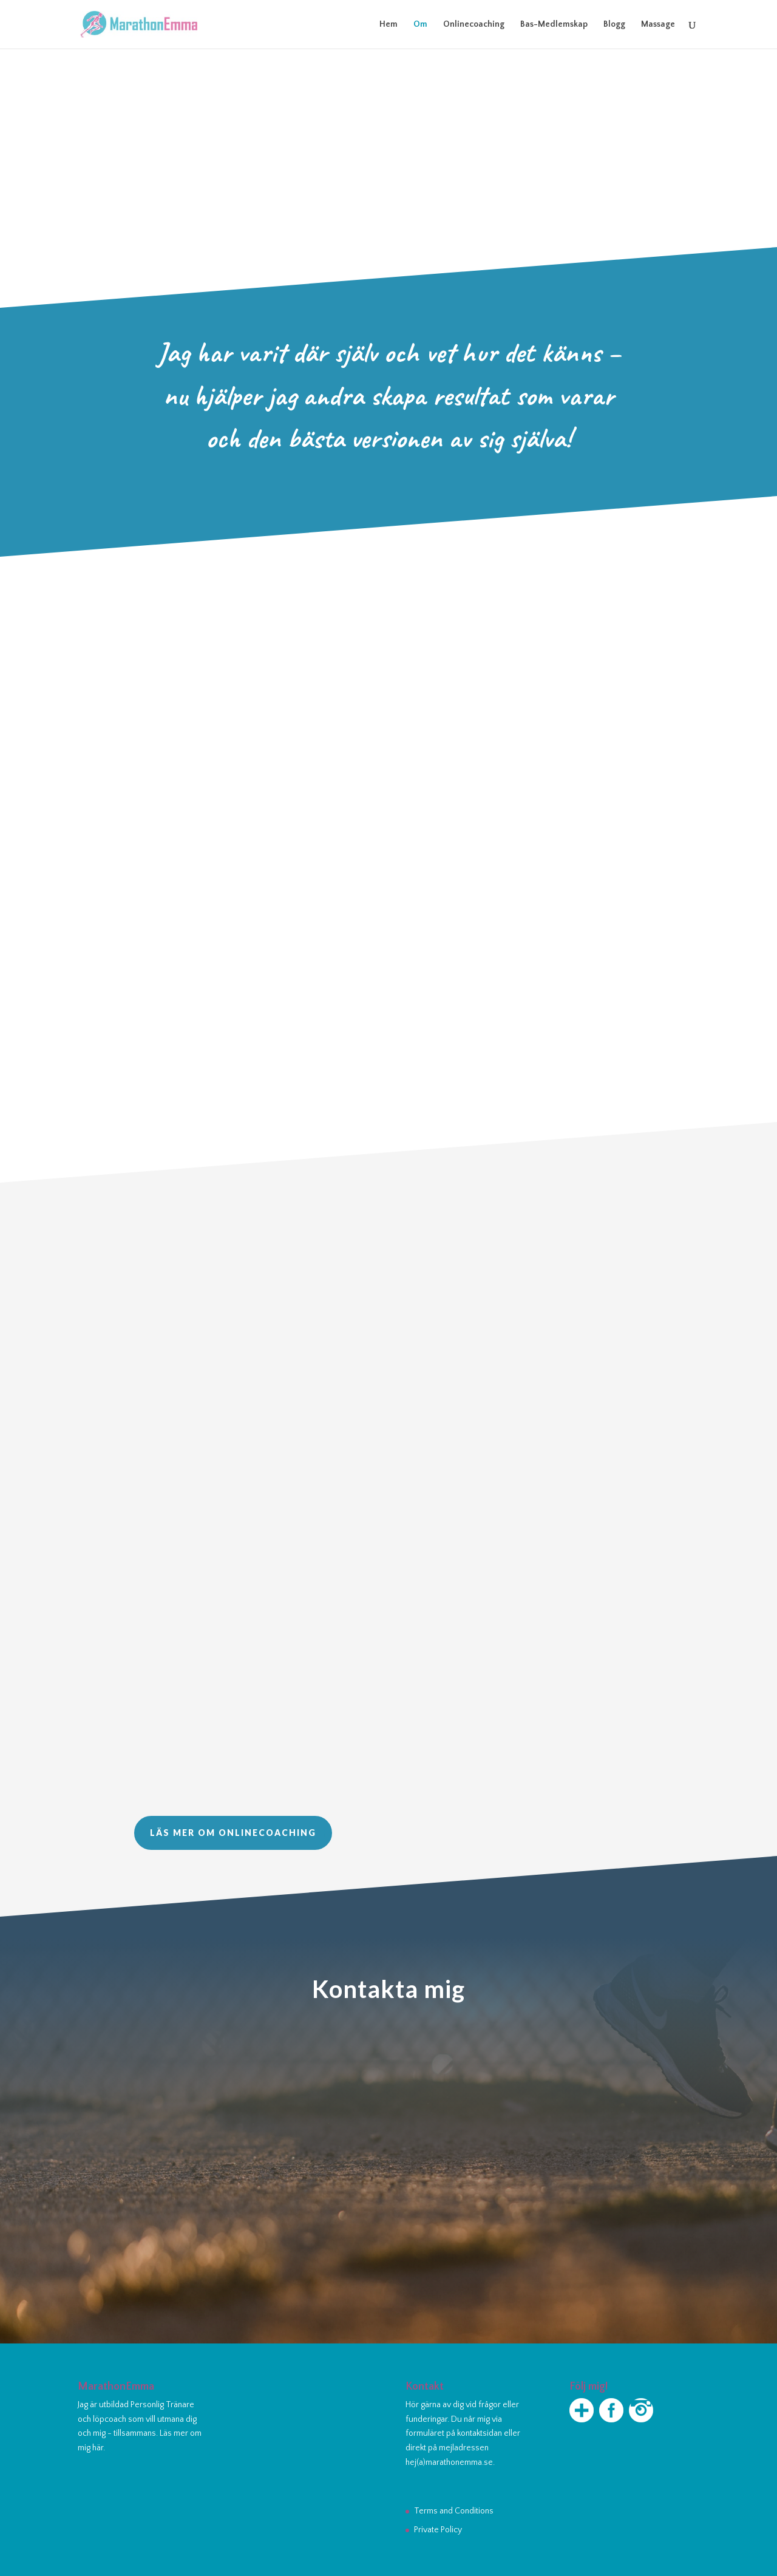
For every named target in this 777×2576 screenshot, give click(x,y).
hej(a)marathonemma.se (449, 2462)
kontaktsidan (479, 2433)
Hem (388, 24)
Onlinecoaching (473, 24)
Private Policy (438, 2530)
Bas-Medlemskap (554, 24)
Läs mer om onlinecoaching (233, 1832)
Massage (658, 24)
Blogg (614, 24)
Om (420, 24)
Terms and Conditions (454, 2511)
